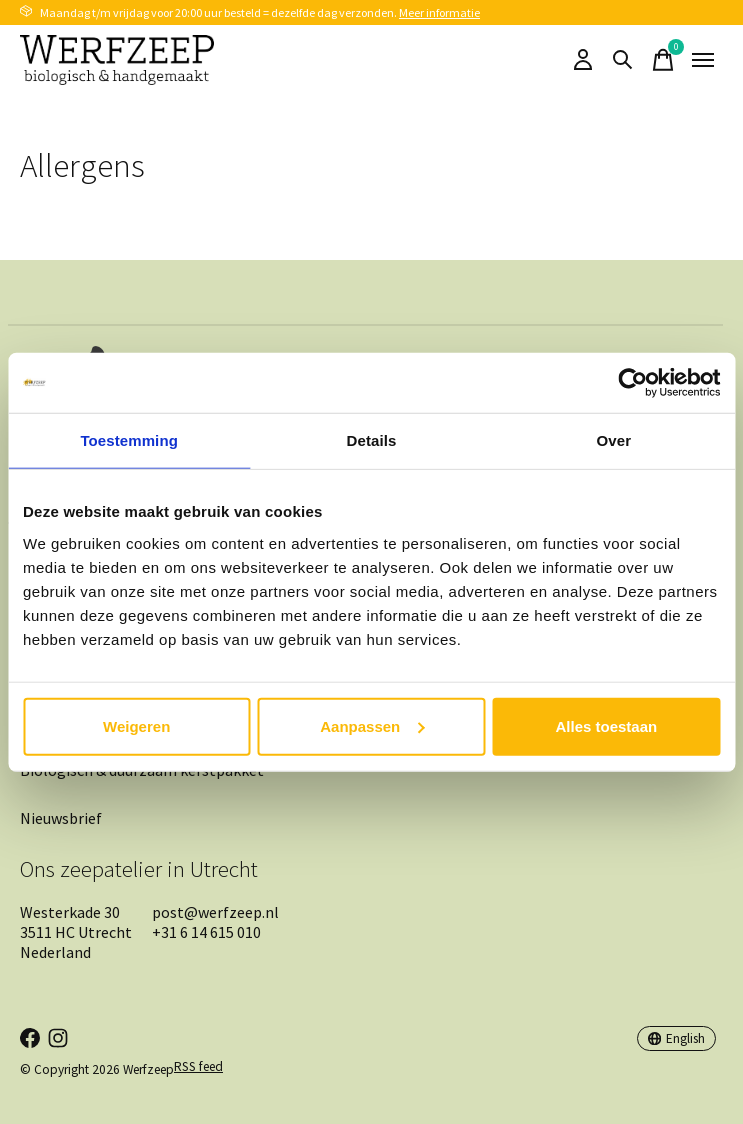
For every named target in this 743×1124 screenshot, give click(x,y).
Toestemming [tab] (129, 440)
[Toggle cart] (663, 60)
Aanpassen (372, 725)
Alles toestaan (606, 725)
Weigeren (136, 725)
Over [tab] (614, 440)
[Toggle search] (623, 60)
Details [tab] (372, 440)
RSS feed (198, 1066)
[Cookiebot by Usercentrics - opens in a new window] (632, 383)
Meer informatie (439, 12)
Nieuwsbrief (61, 818)
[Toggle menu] (703, 60)
